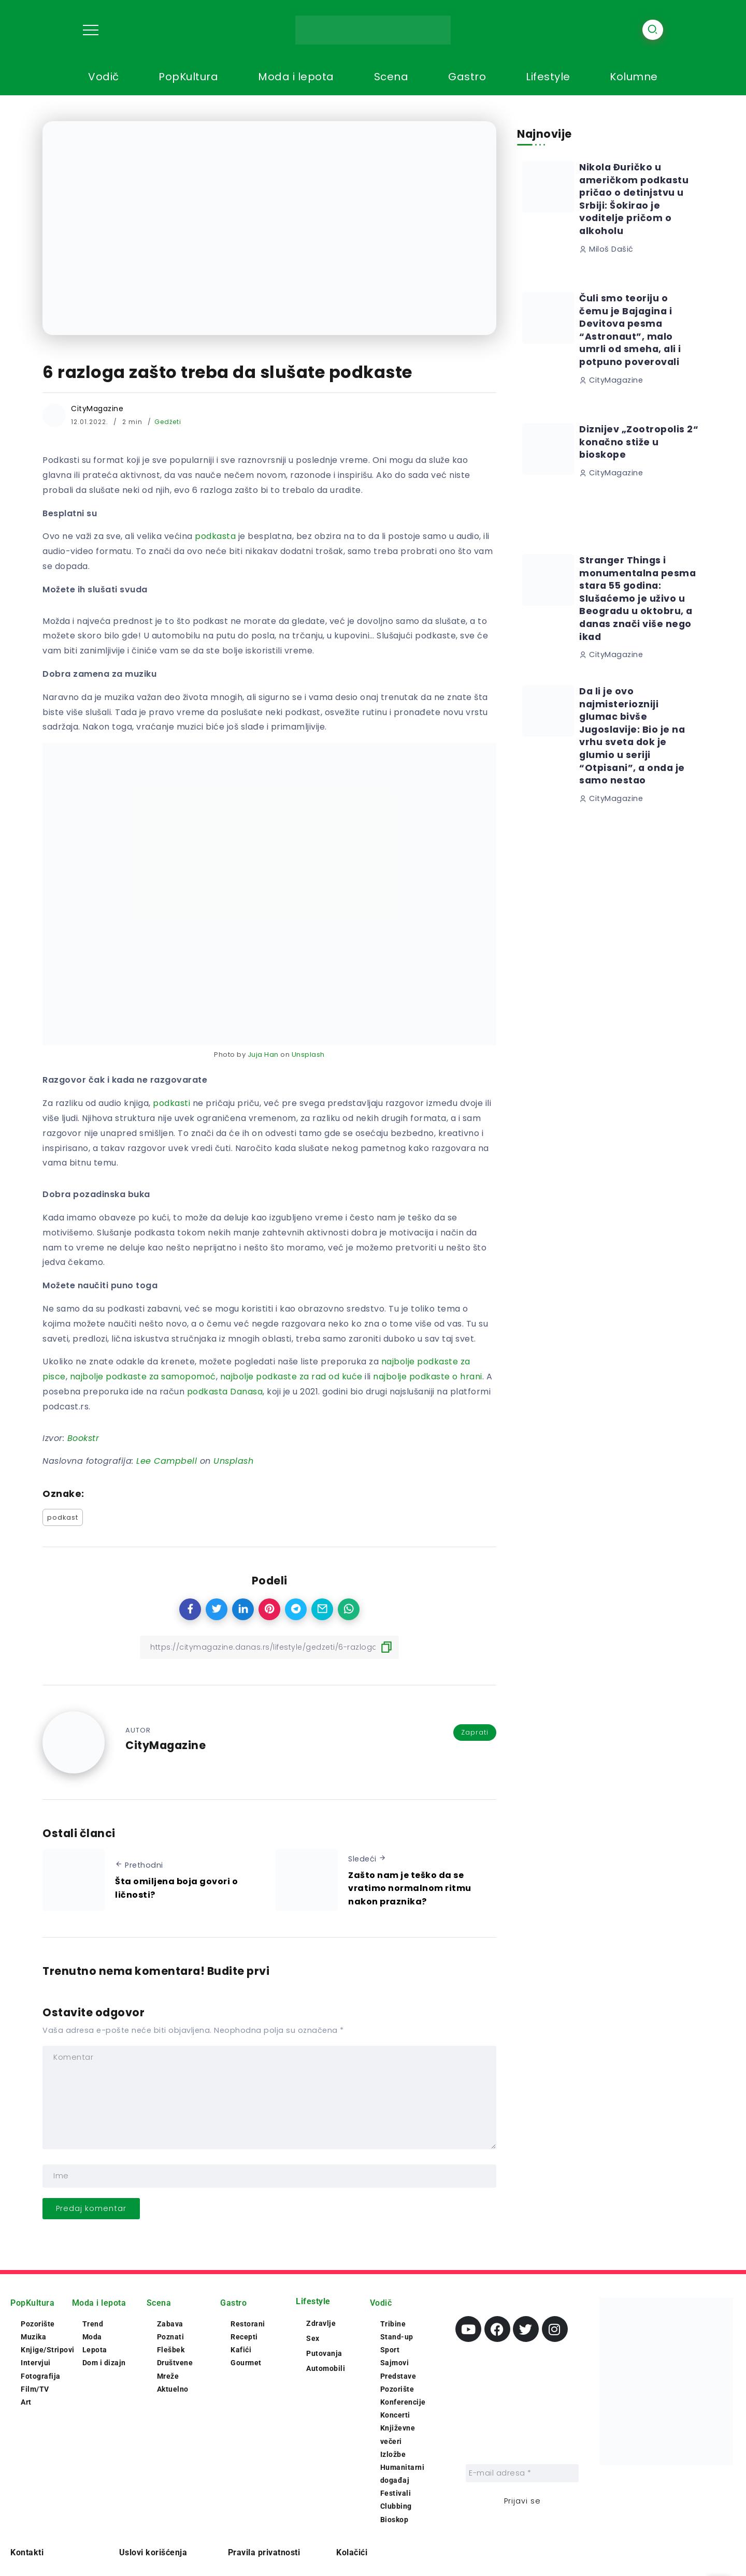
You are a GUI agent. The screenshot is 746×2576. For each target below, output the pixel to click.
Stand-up (396, 2337)
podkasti (171, 1103)
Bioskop (394, 2519)
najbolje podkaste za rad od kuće (291, 1376)
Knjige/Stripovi (48, 2350)
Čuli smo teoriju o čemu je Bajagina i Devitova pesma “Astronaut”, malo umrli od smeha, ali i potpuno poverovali (630, 330)
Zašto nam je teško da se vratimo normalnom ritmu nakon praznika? (409, 1888)
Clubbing (396, 2506)
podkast (62, 1517)
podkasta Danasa (225, 1392)
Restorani (248, 2324)
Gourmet (246, 2363)
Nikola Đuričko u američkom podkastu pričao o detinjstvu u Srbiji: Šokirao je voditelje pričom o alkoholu (633, 199)
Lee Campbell (166, 1461)
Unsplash (308, 1054)
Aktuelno (173, 2389)
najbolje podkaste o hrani (427, 1376)
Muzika (33, 2337)
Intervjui (36, 2363)
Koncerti (395, 2415)
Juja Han (263, 1054)
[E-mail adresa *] (522, 2473)
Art (26, 2402)
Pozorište (38, 2324)
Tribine (393, 2324)
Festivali (395, 2493)
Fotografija (41, 2376)
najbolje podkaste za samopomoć (143, 1376)
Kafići (241, 2350)
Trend (93, 2324)
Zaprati (475, 1732)
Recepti (244, 2337)
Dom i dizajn (104, 2363)
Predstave (398, 2376)
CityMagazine (97, 408)
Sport (390, 2350)
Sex (313, 2338)
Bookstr (83, 1438)
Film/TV (35, 2389)
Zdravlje (321, 2323)
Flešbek (171, 2350)
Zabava (170, 2324)
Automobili (325, 2368)
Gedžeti (167, 421)
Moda (92, 2337)
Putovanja (324, 2353)
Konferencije (403, 2402)
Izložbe (393, 2454)
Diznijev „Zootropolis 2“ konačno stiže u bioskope (638, 442)
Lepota (94, 2350)
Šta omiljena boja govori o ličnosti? (176, 1888)
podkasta (215, 536)
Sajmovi (394, 2363)
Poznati (170, 2337)
